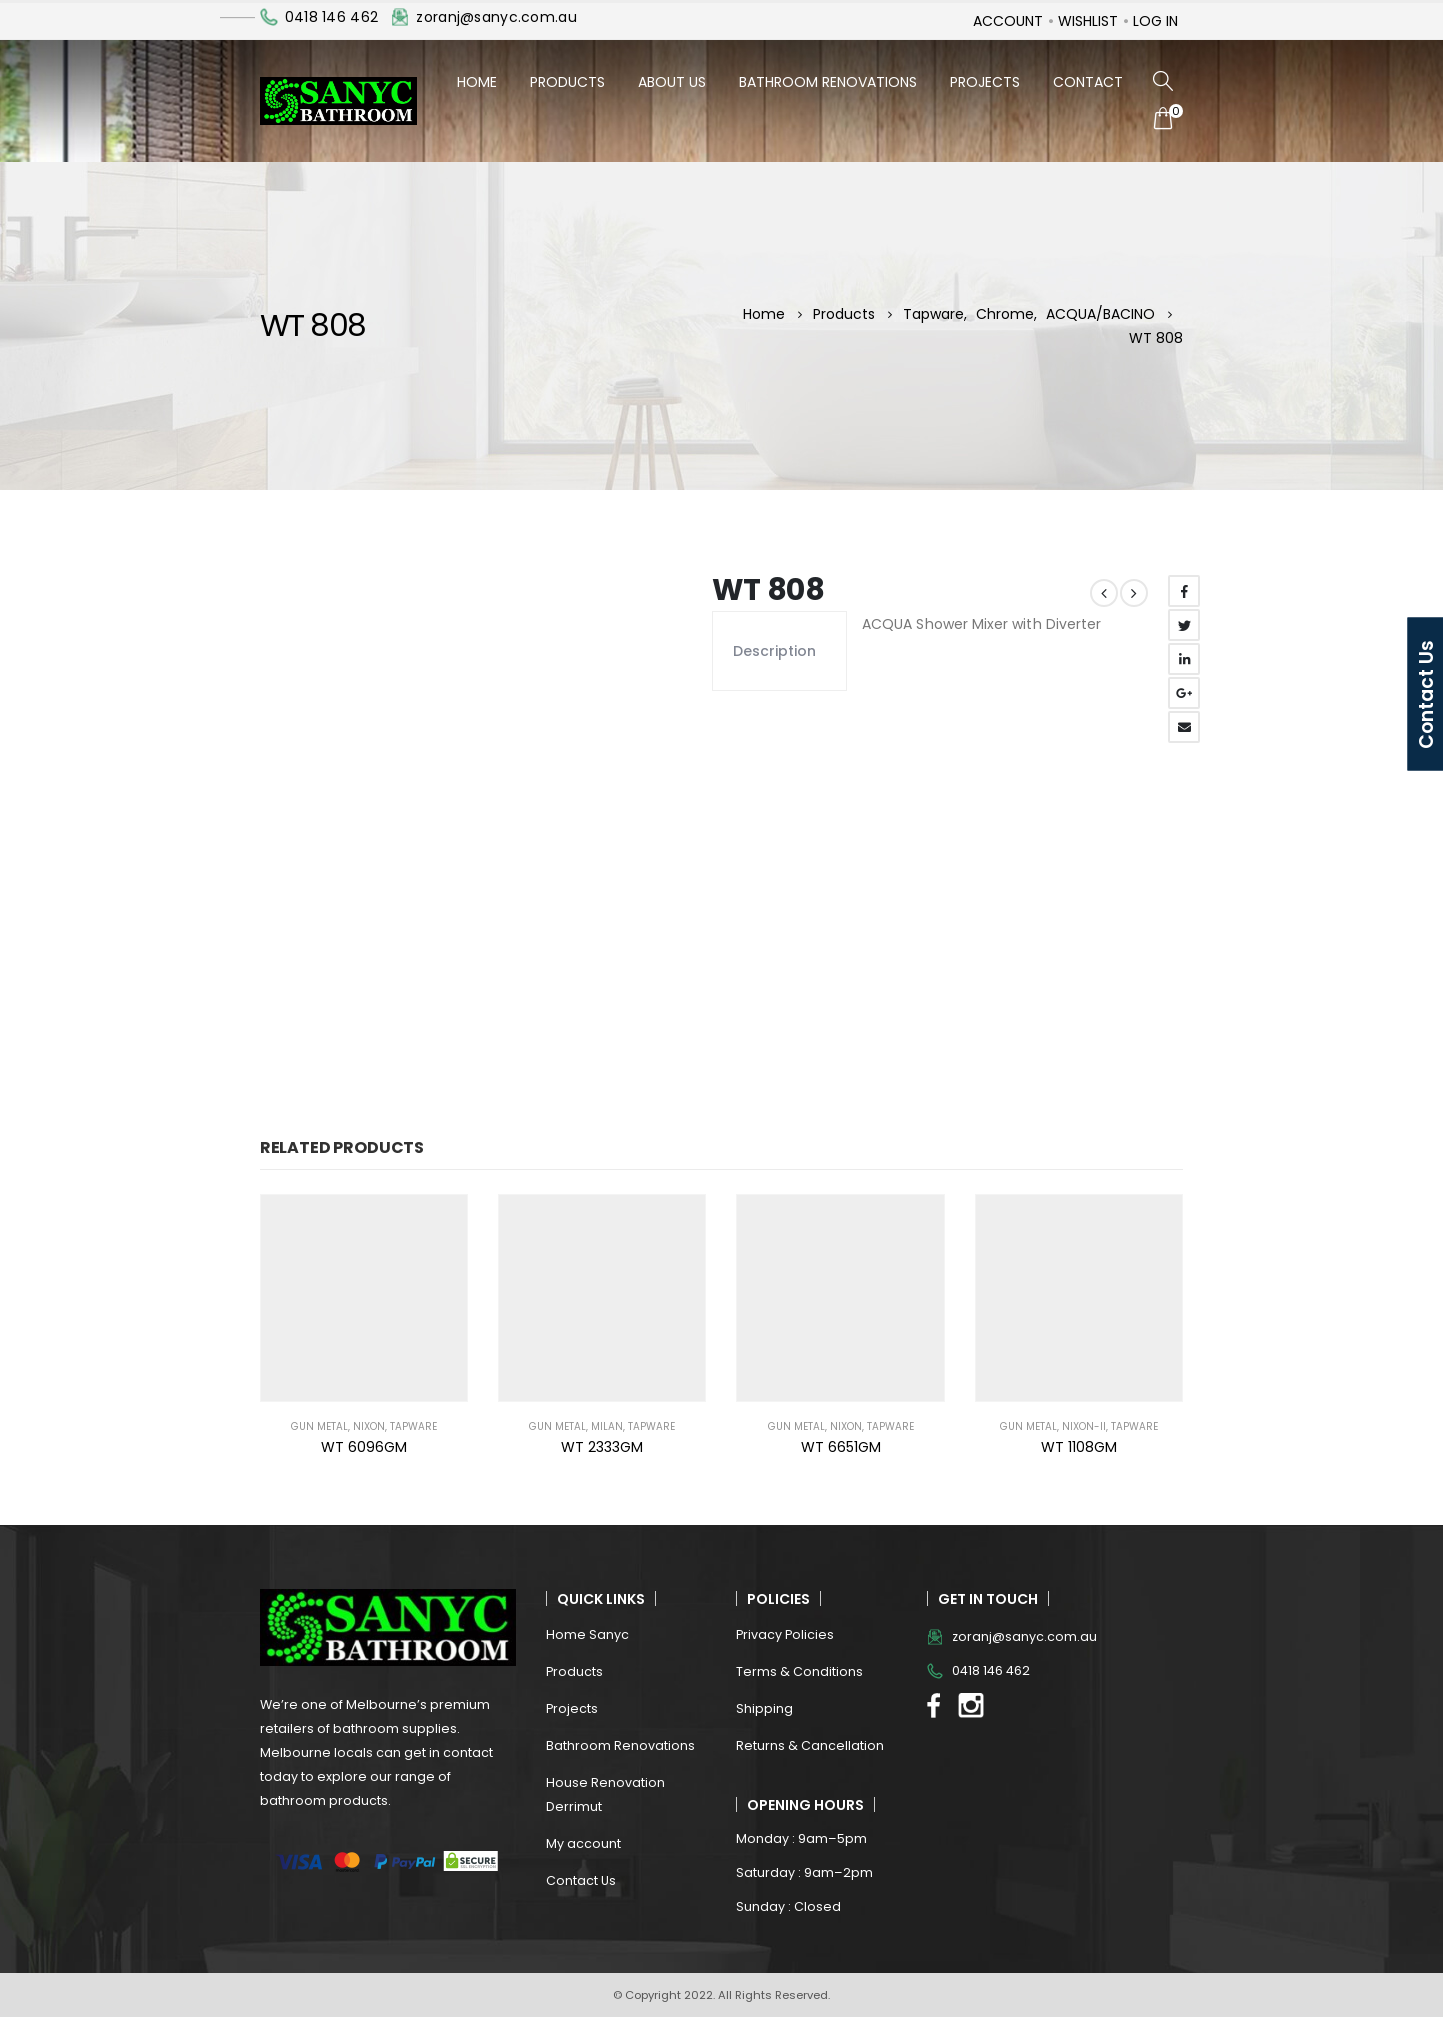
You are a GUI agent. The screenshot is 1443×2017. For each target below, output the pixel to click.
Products (567, 82)
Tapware (413, 1426)
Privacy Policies (785, 1634)
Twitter (1184, 625)
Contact (1088, 82)
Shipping (764, 1708)
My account (583, 1843)
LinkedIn (1184, 659)
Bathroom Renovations (828, 82)
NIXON (369, 1426)
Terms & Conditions (799, 1671)
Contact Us (581, 1880)
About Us (672, 82)
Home (477, 82)
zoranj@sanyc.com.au (496, 17)
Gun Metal (319, 1426)
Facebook (1184, 591)
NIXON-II (1084, 1426)
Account (1008, 21)
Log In (1155, 21)
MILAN (607, 1426)
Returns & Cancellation (810, 1745)
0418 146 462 (331, 17)
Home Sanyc (587, 1634)
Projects (985, 82)
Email (1184, 727)
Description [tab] (774, 651)
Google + (1184, 693)
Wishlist (1088, 21)
